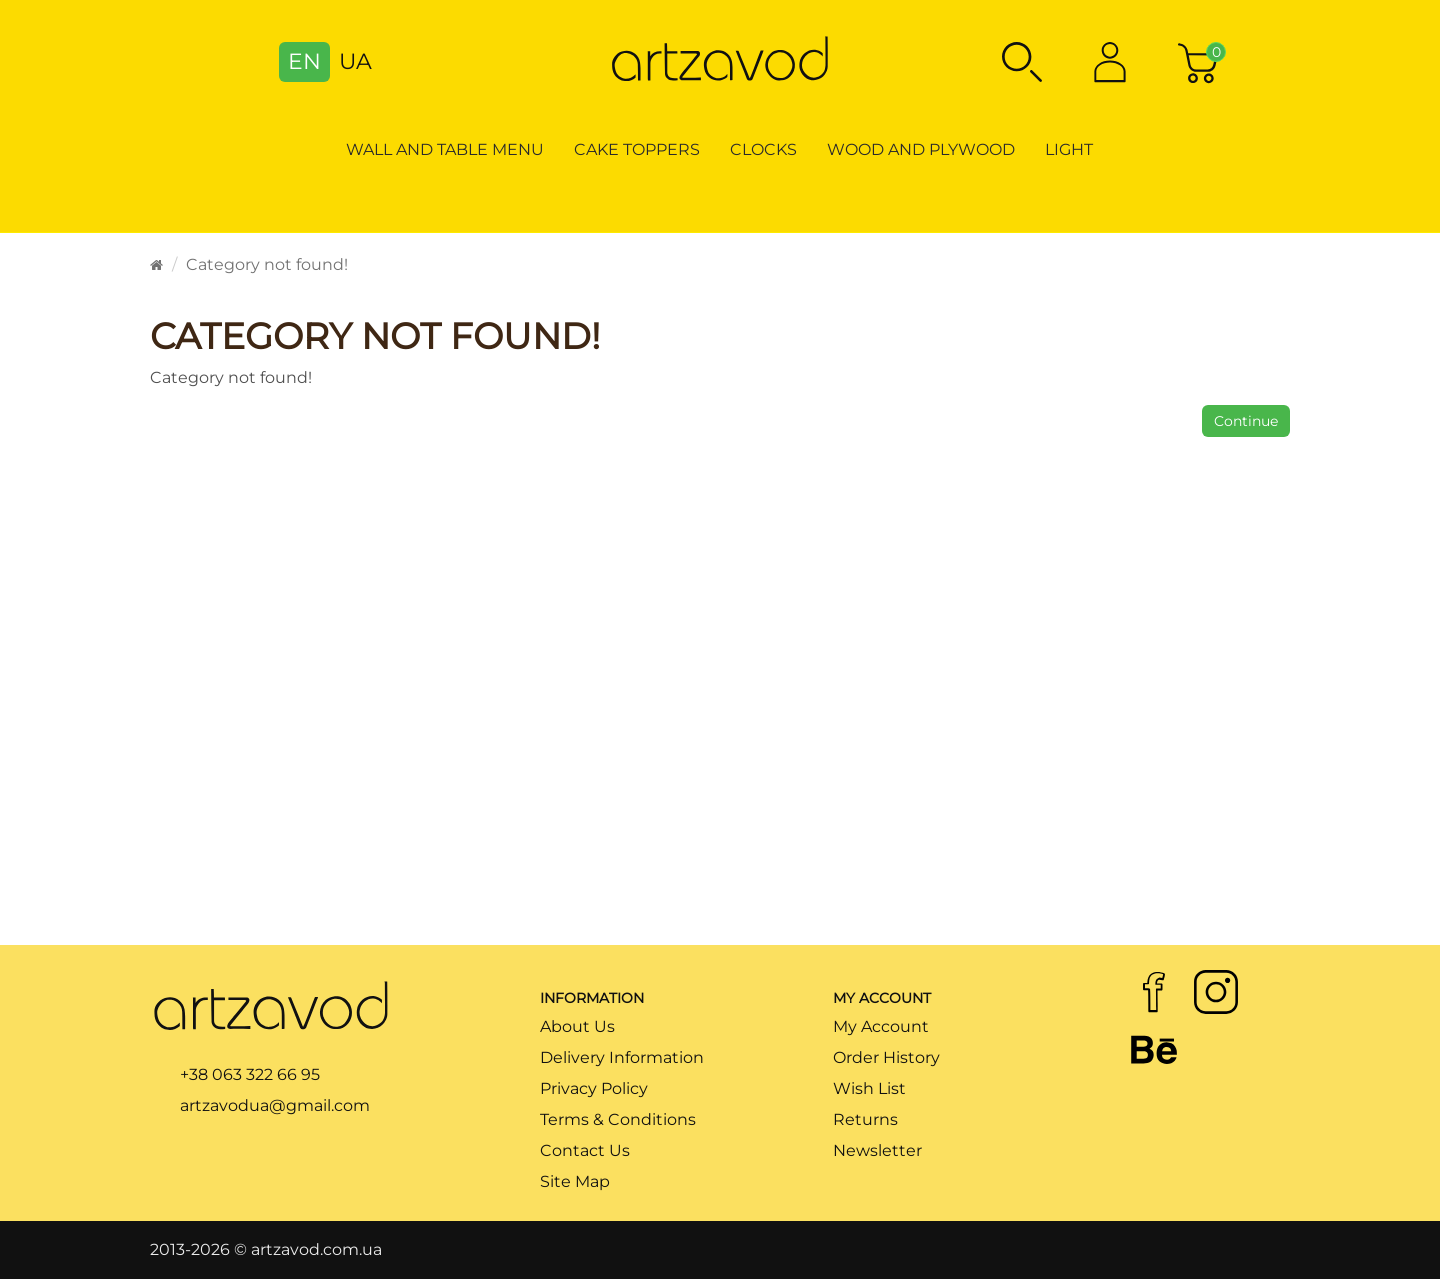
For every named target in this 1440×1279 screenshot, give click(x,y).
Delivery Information (622, 1057)
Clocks (763, 149)
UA (355, 61)
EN (304, 61)
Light (1069, 149)
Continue (1246, 421)
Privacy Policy (594, 1088)
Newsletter (877, 1150)
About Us (577, 1026)
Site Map (575, 1181)
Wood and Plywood (921, 149)
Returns (865, 1119)
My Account (881, 1026)
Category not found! (267, 264)
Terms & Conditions (618, 1119)
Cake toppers (637, 149)
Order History (886, 1057)
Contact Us (585, 1150)
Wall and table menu (445, 149)
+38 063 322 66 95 (250, 1074)
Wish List (869, 1088)
